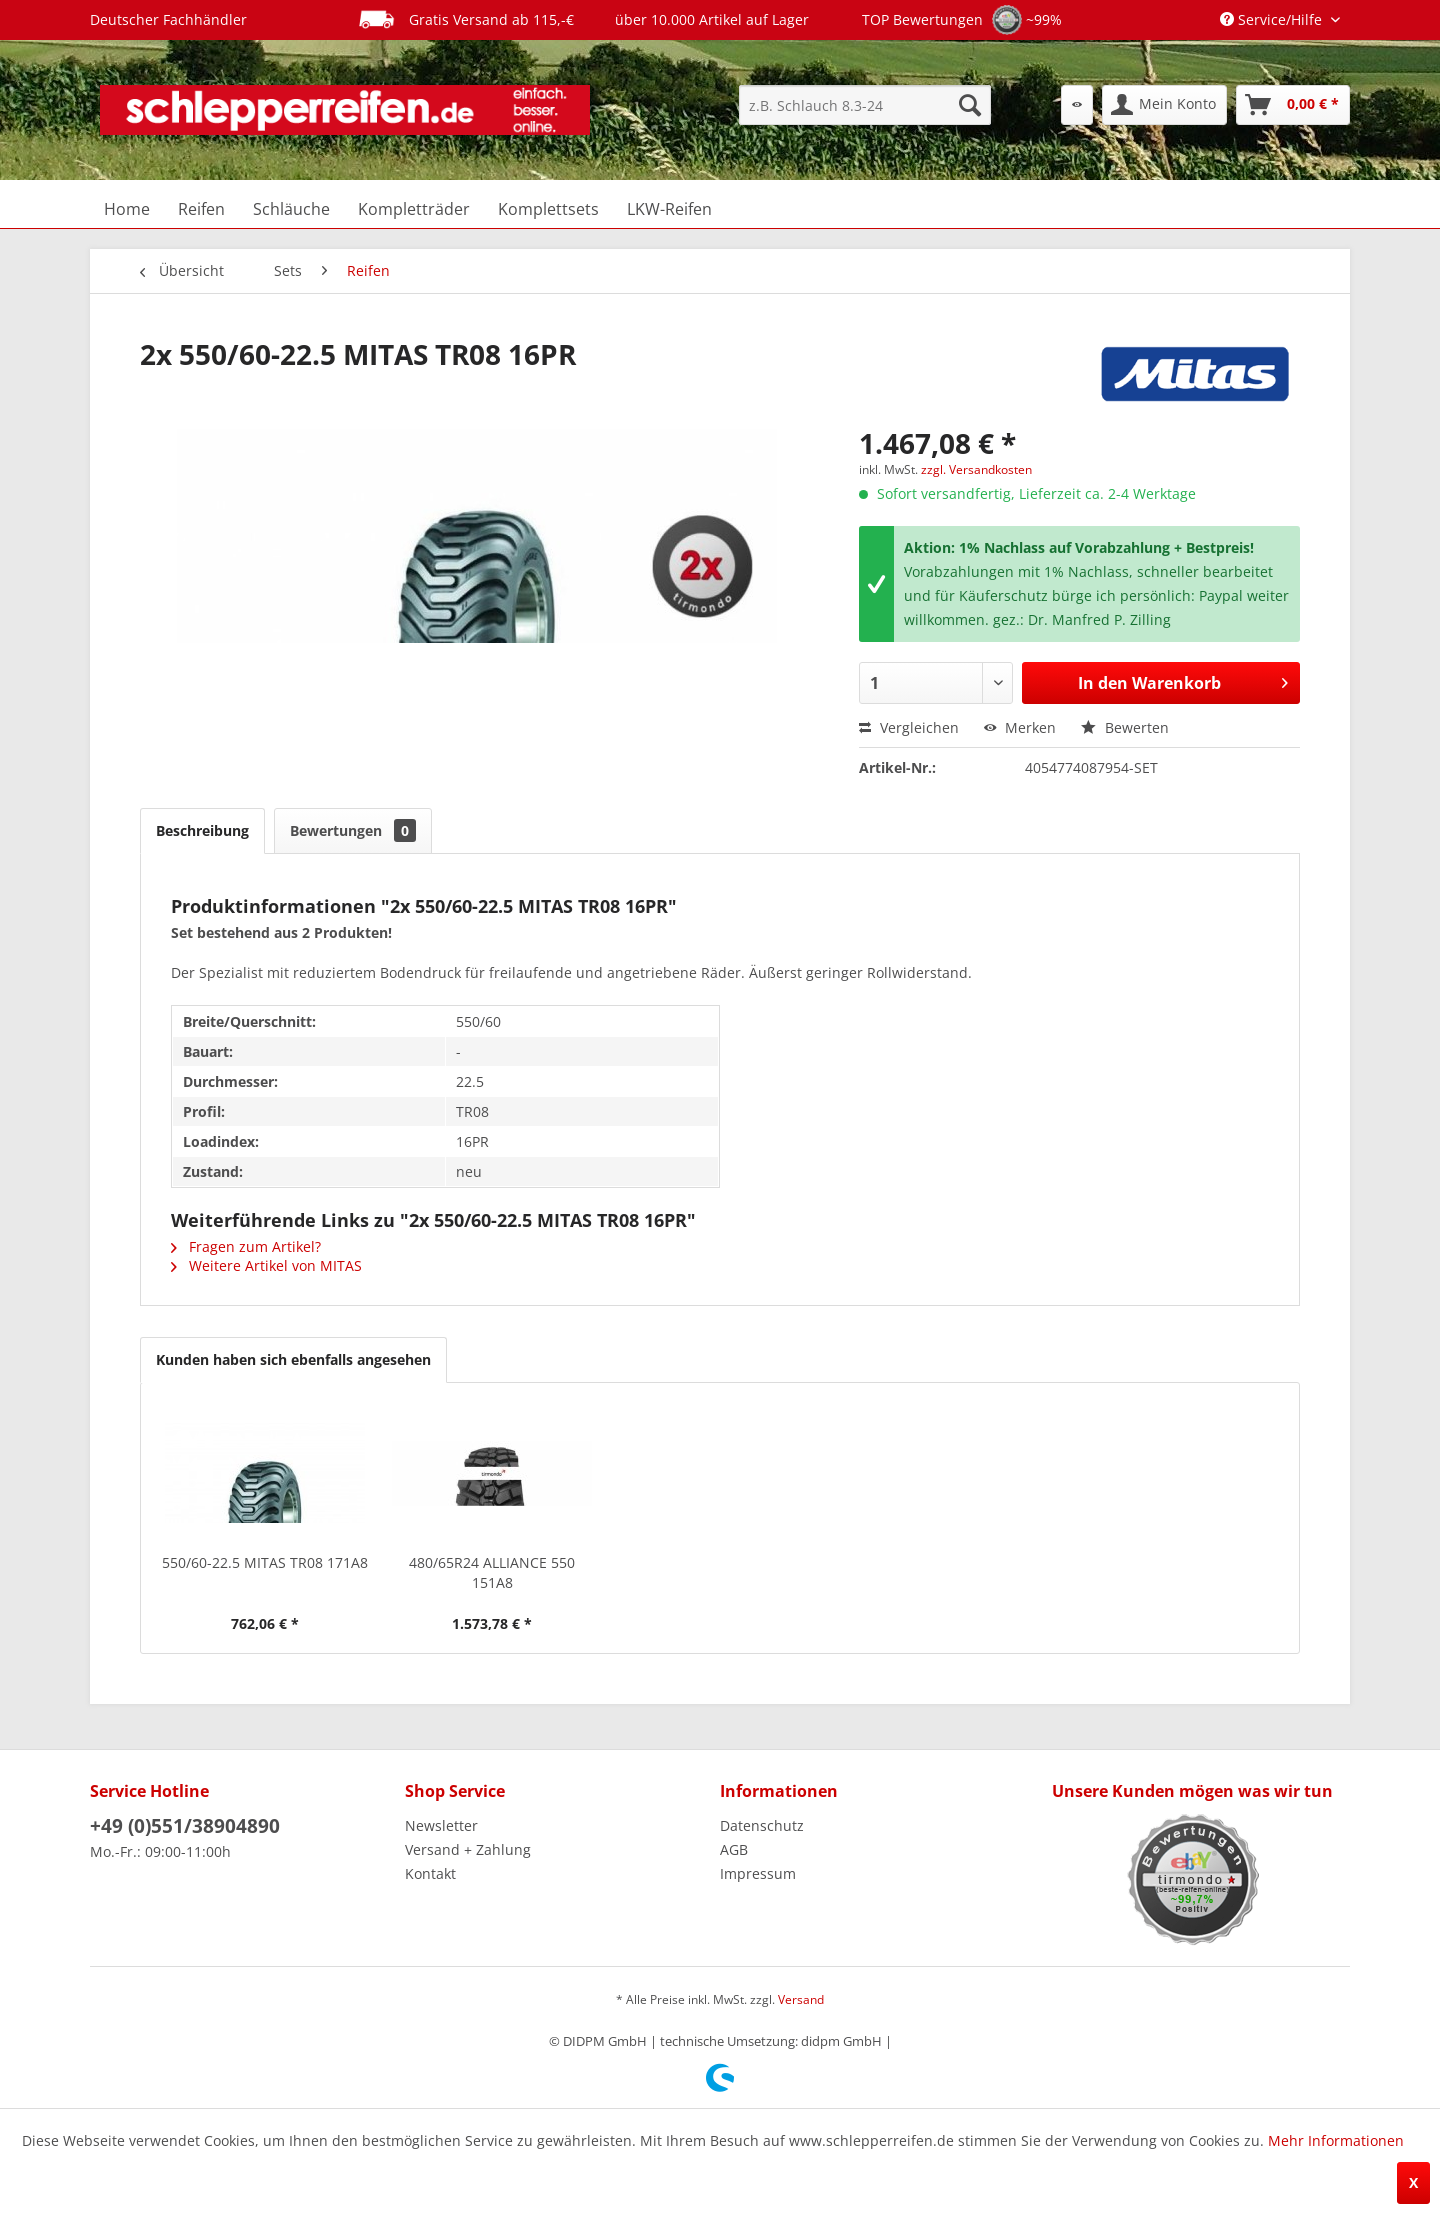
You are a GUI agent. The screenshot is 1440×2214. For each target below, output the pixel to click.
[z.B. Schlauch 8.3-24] (865, 105)
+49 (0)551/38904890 (185, 1826)
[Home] (127, 209)
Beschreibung (202, 830)
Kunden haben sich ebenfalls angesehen (293, 1359)
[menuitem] (865, 105)
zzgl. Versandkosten (976, 469)
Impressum (758, 1873)
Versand (801, 1999)
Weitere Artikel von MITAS (266, 1265)
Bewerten (1125, 727)
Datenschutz (762, 1825)
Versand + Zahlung (468, 1849)
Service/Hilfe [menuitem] (1273, 19)
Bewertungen (353, 830)
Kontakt (430, 1873)
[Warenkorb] (1293, 105)
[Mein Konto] (1164, 105)
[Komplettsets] (548, 209)
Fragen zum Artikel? (246, 1246)
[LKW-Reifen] (669, 209)
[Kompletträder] (414, 209)
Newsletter (441, 1825)
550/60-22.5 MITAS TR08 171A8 (265, 1562)
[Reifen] (201, 209)
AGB (734, 1849)
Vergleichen (909, 727)
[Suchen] (970, 105)
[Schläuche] (291, 209)
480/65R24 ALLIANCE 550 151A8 (492, 1572)
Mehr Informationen (1336, 2140)
